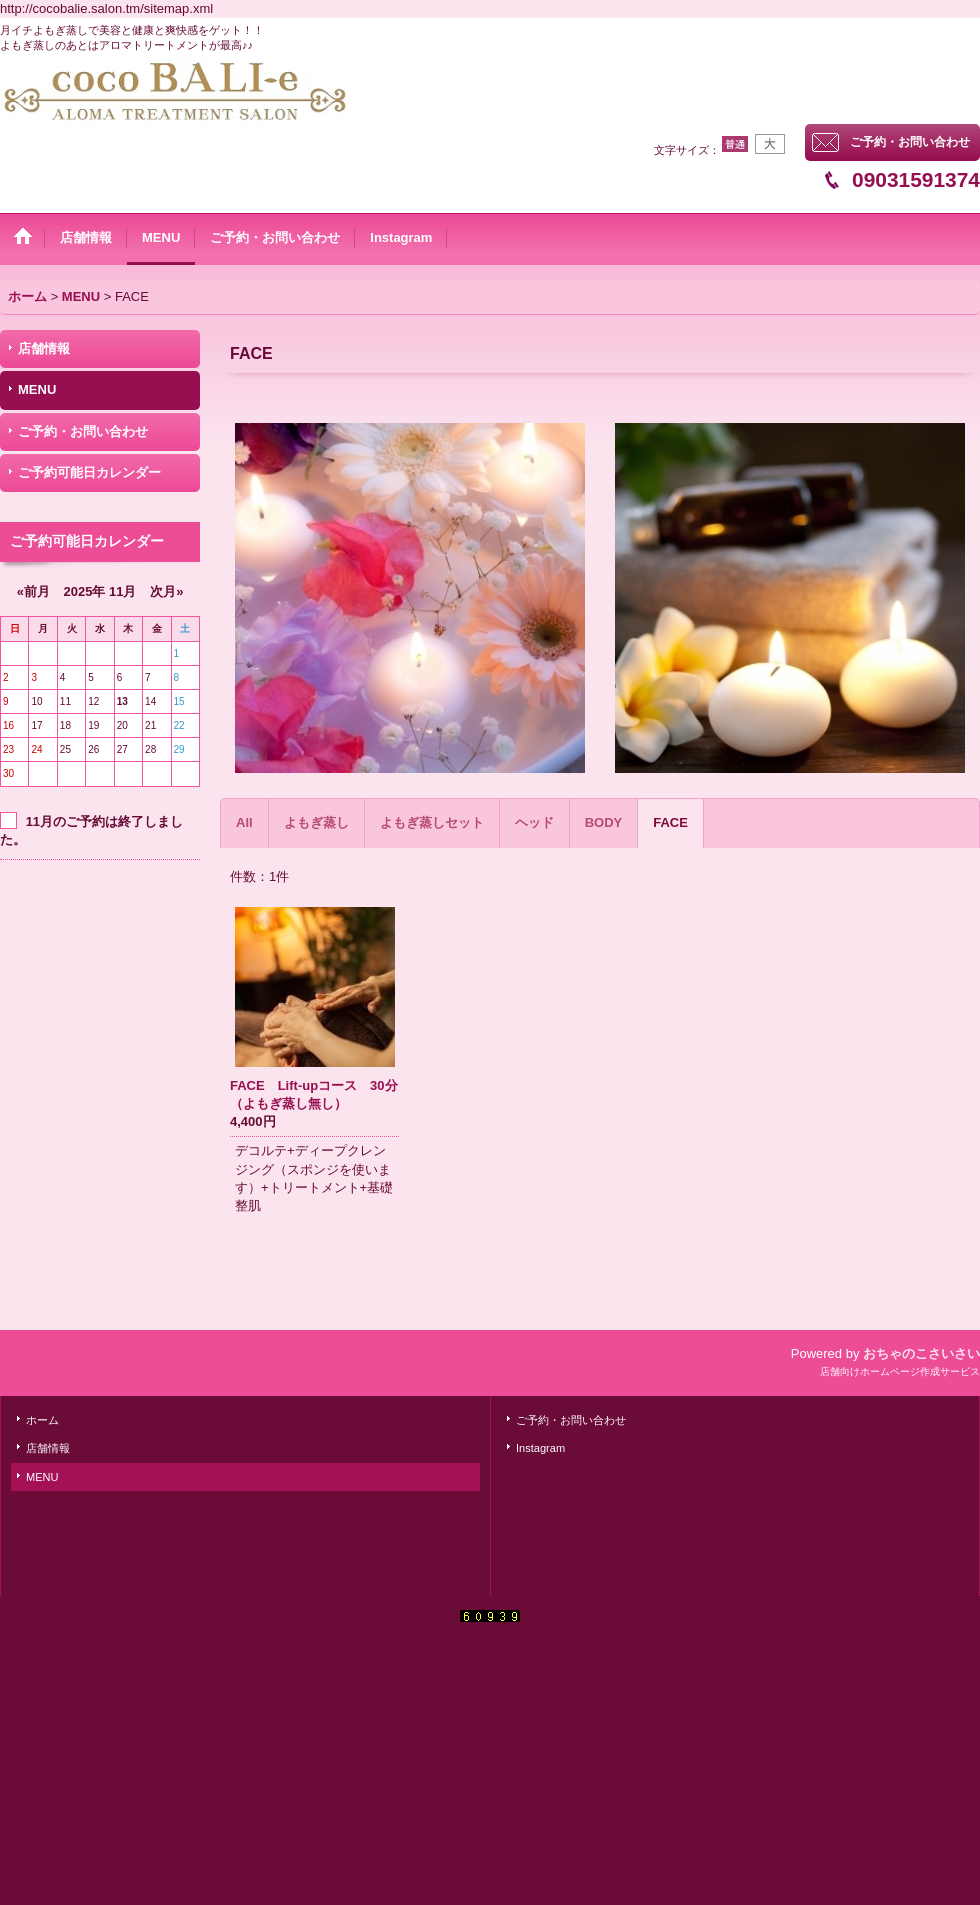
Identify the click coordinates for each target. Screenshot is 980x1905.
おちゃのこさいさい (921, 1353)
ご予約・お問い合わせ (910, 142)
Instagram (540, 1448)
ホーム (42, 1420)
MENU (37, 389)
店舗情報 (44, 348)
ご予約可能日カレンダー (89, 472)
